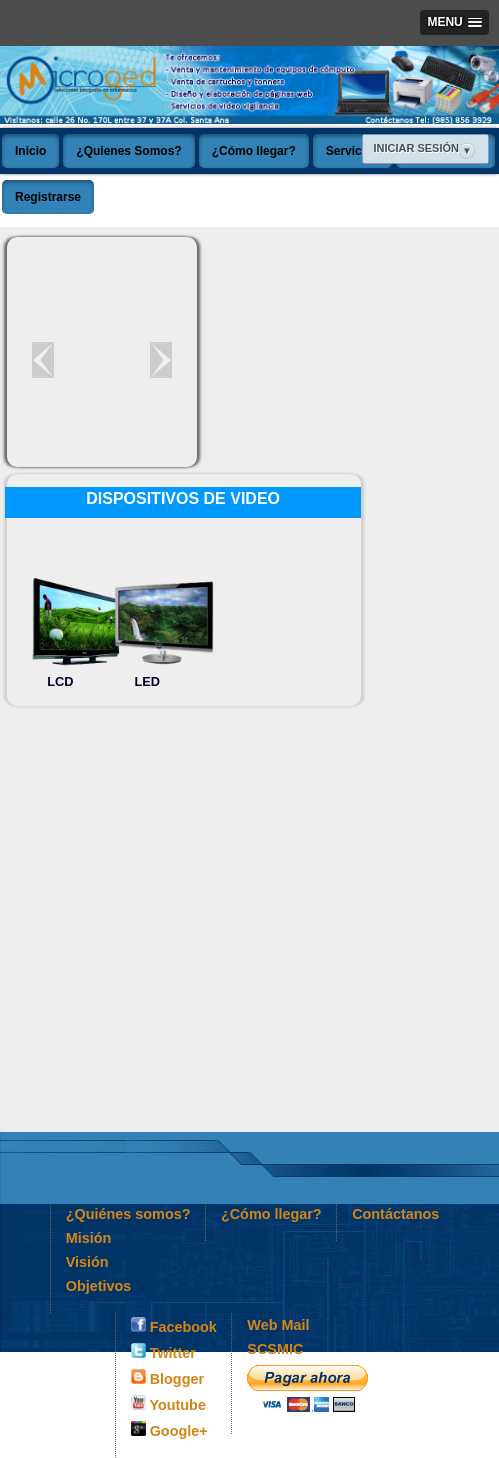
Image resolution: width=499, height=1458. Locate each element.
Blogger (167, 1378)
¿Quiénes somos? (128, 1214)
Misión (89, 1238)
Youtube (168, 1404)
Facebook (174, 1326)
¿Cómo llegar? (271, 1214)
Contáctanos (395, 1214)
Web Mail (278, 1325)
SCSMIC (275, 1349)
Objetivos (99, 1286)
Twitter (163, 1352)
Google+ (169, 1430)
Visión (87, 1262)
